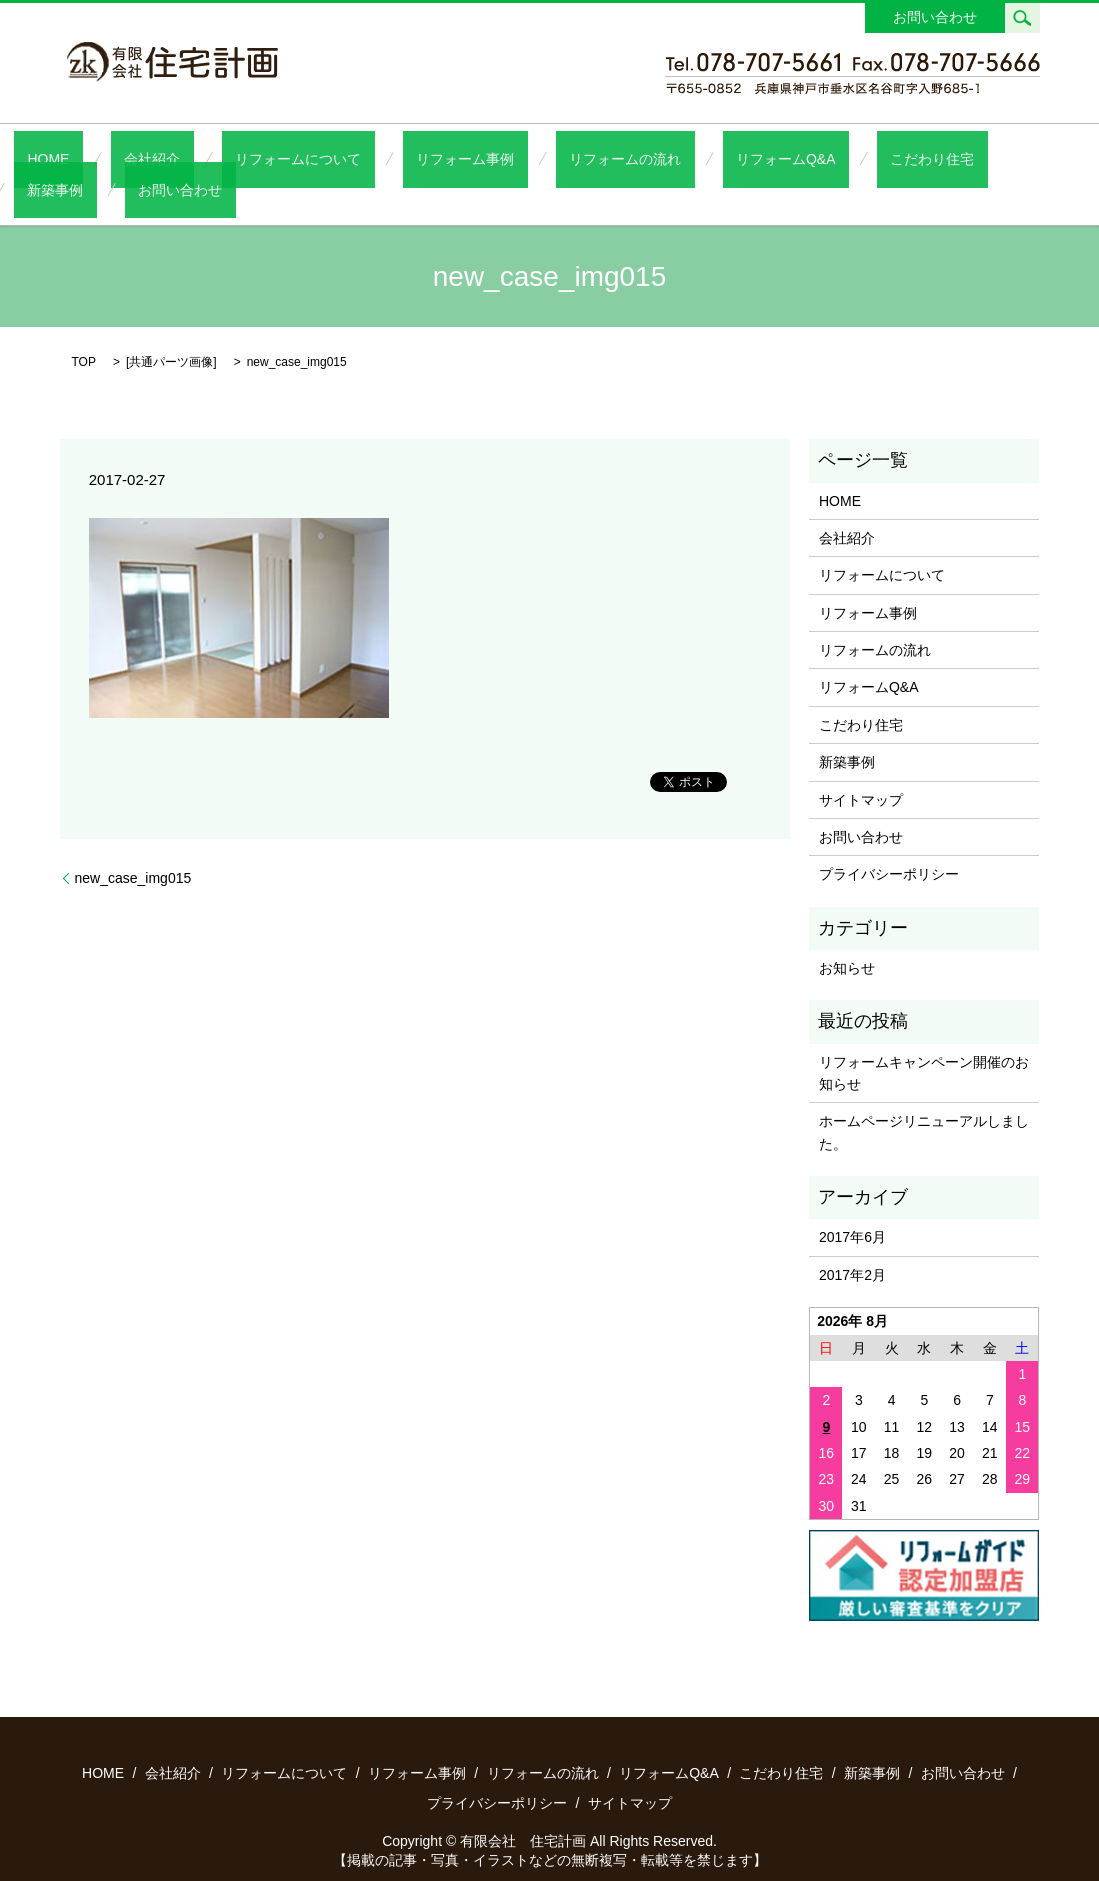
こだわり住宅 (802, 158)
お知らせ (847, 936)
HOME (80, 158)
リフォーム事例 (416, 158)
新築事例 (900, 158)
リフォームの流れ (549, 158)
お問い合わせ (935, 17)
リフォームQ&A (683, 158)
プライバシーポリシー (889, 842)
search (1022, 18)
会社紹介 (157, 158)
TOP (84, 330)
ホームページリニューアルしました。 (924, 1100)
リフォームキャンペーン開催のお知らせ (924, 1041)
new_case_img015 (133, 845)
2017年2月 (852, 1243)
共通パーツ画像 (171, 330)
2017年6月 (852, 1205)
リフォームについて (276, 158)
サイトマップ (861, 768)
